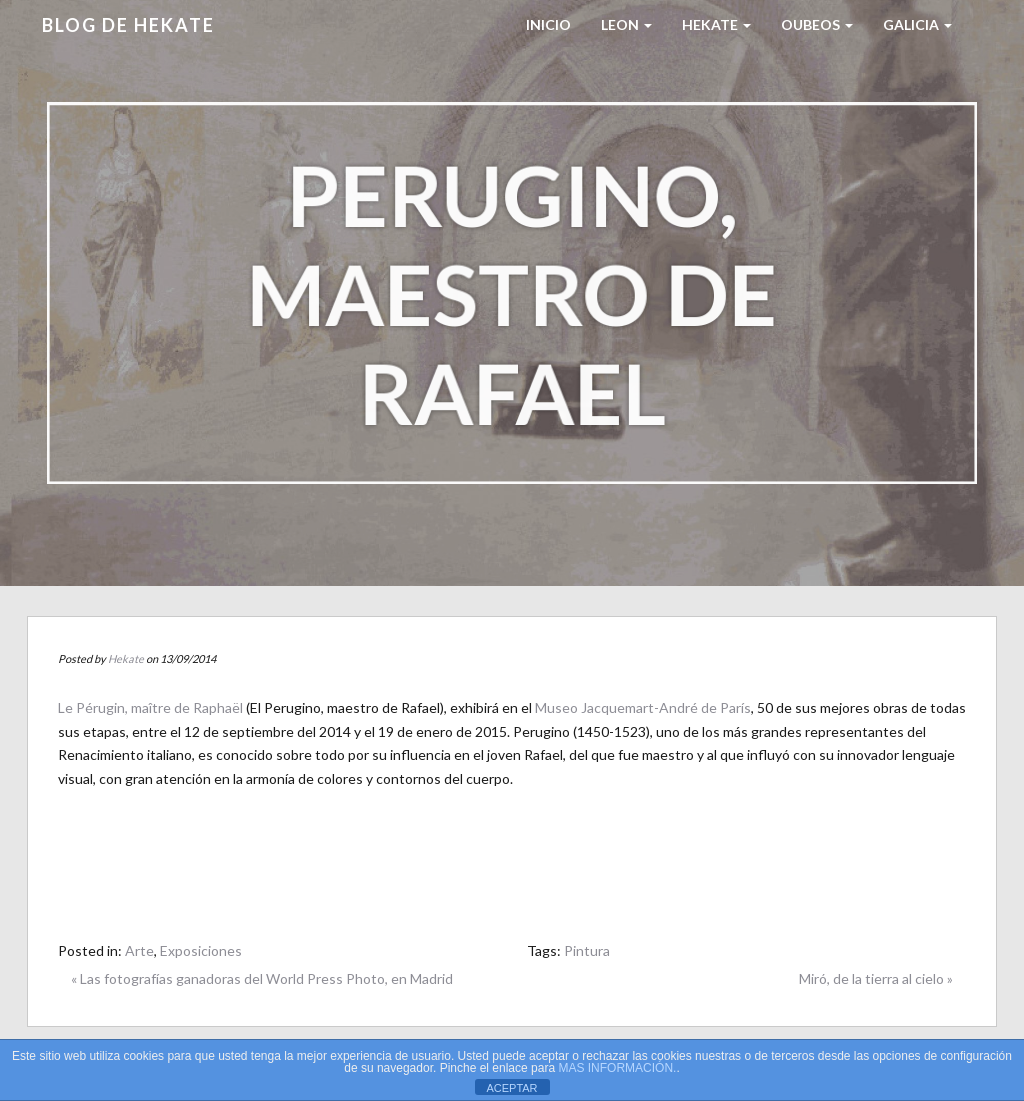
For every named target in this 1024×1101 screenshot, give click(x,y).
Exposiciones (201, 950)
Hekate (126, 658)
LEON (626, 24)
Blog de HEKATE (128, 25)
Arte (139, 950)
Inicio (548, 24)
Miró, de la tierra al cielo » (876, 978)
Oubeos (817, 24)
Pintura (587, 950)
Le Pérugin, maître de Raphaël (150, 707)
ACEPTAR (511, 1088)
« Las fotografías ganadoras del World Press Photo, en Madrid (262, 978)
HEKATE (716, 24)
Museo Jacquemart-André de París (643, 707)
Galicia (917, 24)
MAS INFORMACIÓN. (617, 1068)
